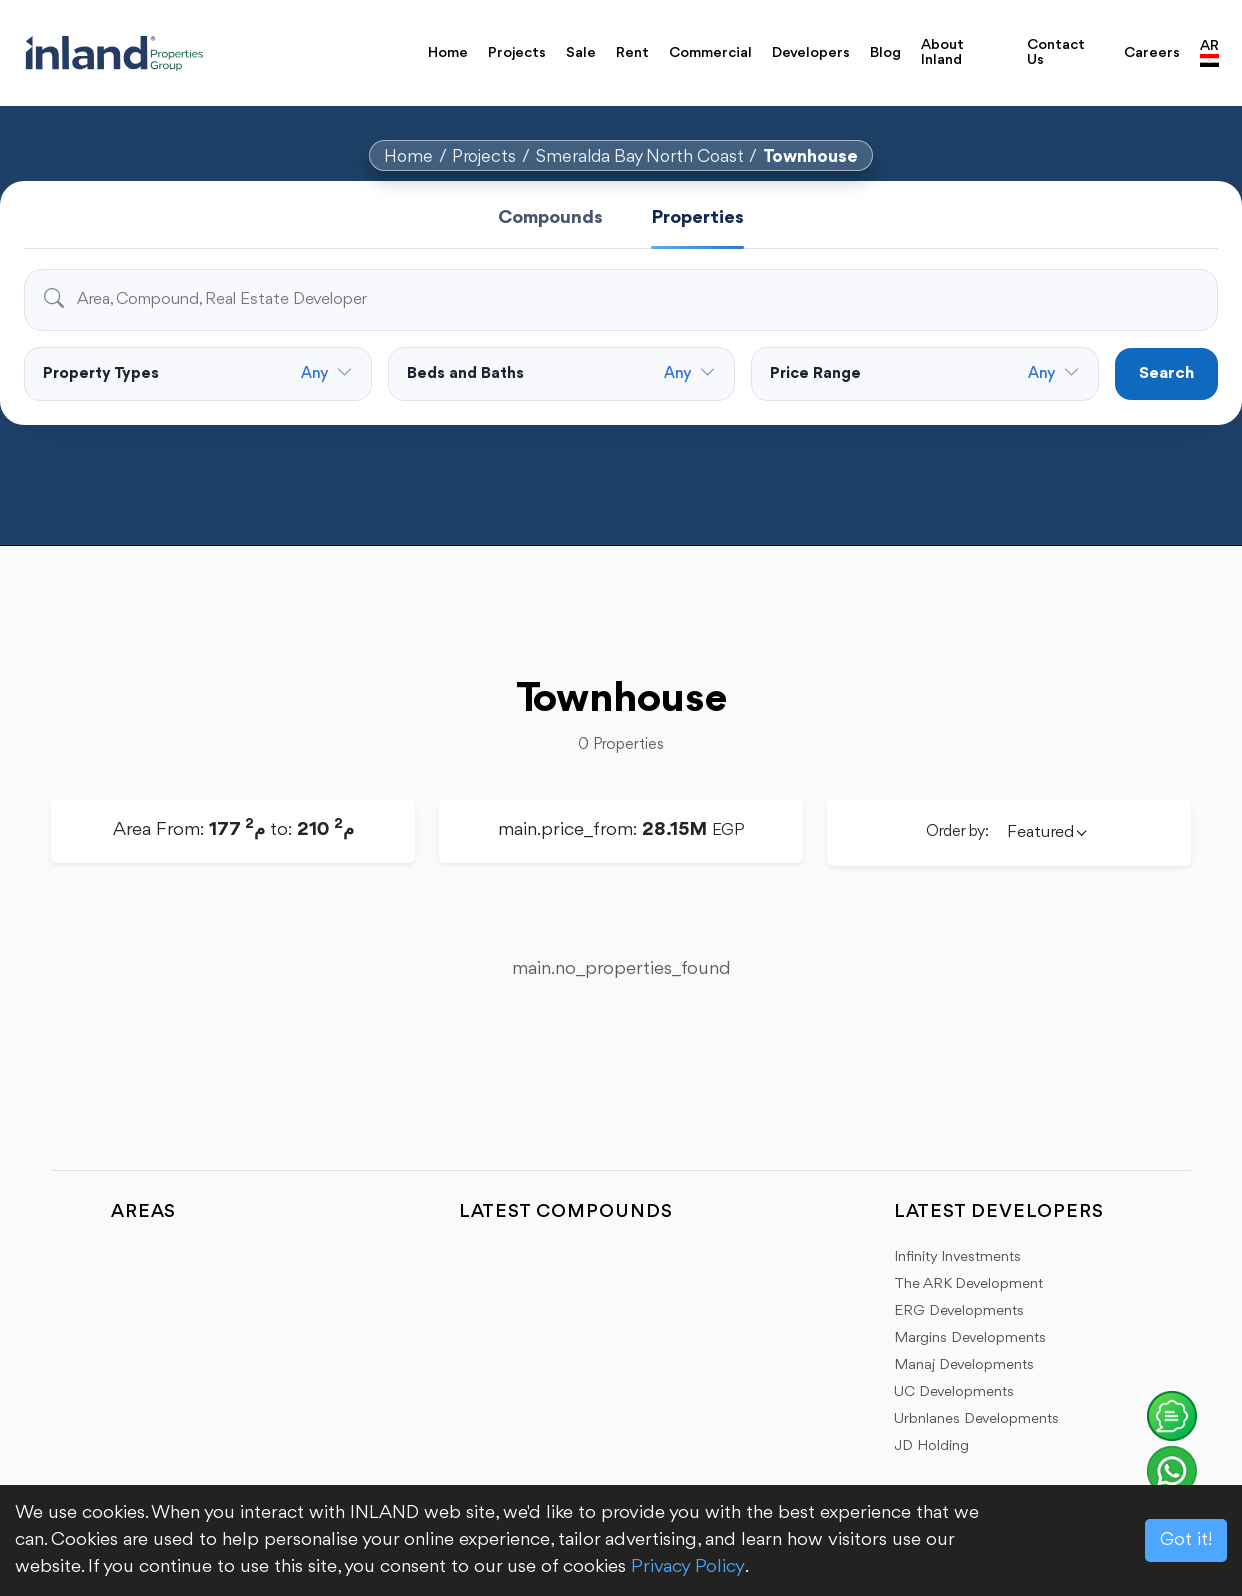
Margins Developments (970, 1338)
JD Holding (931, 1446)
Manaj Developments (964, 1365)
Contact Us (1056, 53)
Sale (581, 53)
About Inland (942, 53)
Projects (517, 53)
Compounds (550, 218)
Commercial (710, 53)
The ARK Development (968, 1284)
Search (1166, 373)
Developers (811, 53)
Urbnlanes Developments (976, 1419)
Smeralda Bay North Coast (640, 157)
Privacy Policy (688, 1567)
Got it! (1186, 1540)
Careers (1152, 53)
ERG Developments (959, 1311)
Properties (697, 218)
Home (448, 53)
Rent (632, 53)
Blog (885, 53)
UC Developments (954, 1392)
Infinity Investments (957, 1257)
